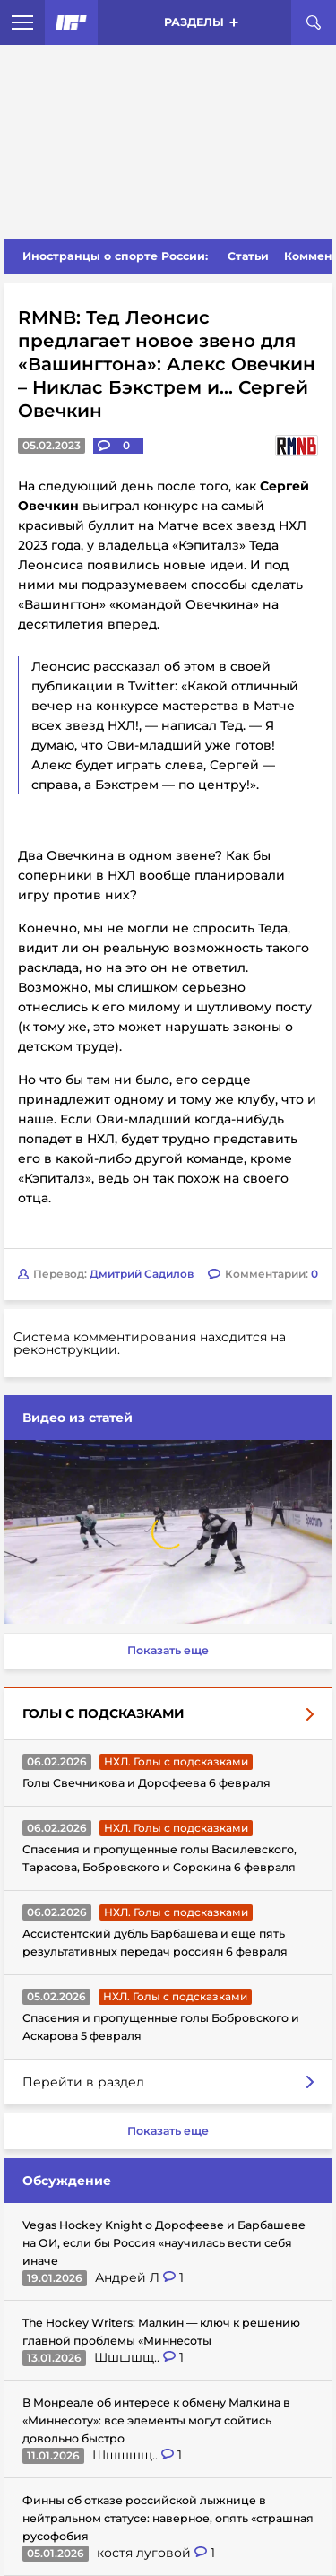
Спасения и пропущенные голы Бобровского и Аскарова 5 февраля (160, 2027)
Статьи (248, 256)
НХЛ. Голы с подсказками (176, 1761)
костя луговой (145, 2553)
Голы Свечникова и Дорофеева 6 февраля (146, 1783)
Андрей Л (129, 2277)
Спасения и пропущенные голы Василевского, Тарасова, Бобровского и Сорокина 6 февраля (159, 1858)
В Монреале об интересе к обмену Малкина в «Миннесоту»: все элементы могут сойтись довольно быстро (156, 2420)
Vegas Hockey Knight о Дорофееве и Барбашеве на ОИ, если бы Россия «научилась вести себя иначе (164, 2243)
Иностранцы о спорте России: (115, 256)
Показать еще (168, 1650)
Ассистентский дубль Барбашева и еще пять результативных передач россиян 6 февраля (155, 1942)
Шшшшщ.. (128, 2357)
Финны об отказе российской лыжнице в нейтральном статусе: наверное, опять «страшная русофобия (168, 2518)
